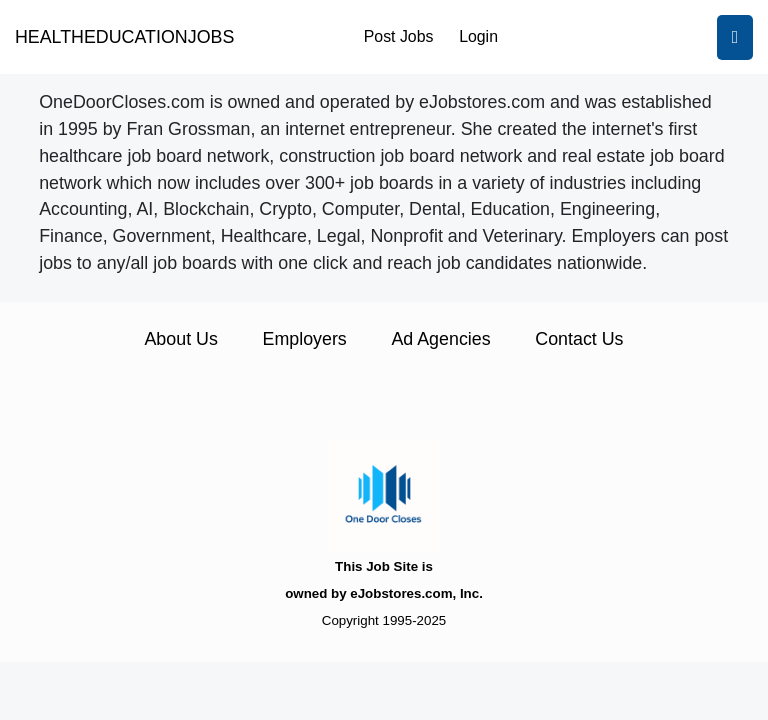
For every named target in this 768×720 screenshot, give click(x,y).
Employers (305, 339)
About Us (180, 339)
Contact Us (579, 339)
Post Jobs (399, 36)
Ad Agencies (440, 339)
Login (478, 36)
